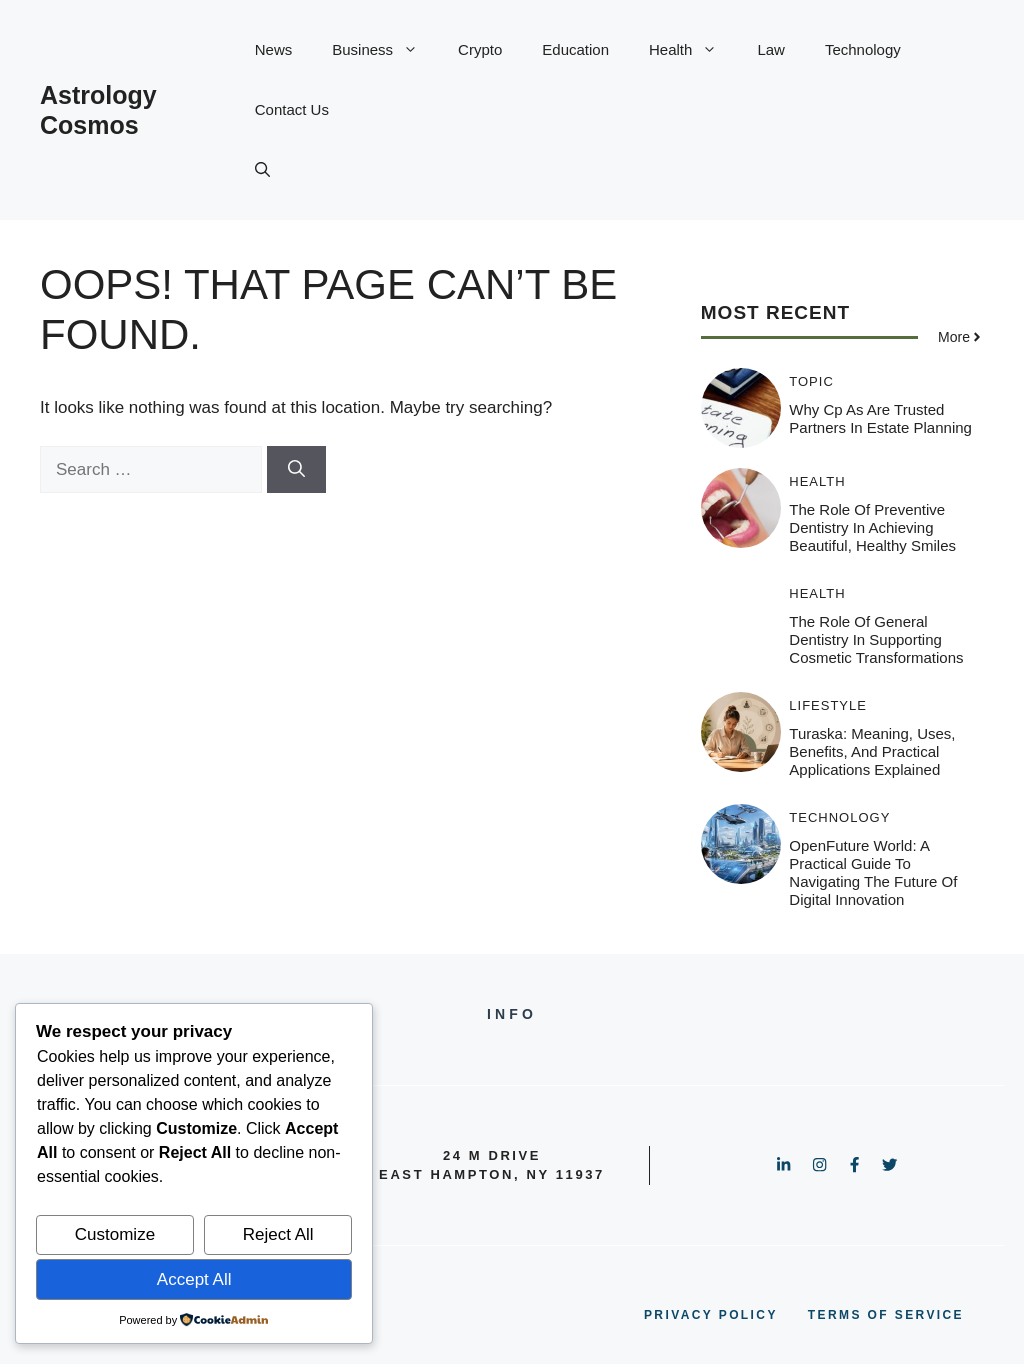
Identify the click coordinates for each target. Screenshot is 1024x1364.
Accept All (194, 1279)
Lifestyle (828, 705)
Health (693, 50)
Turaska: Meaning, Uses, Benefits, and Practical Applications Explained (872, 751)
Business (385, 50)
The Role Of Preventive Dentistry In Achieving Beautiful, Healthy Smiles (872, 527)
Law (771, 49)
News (274, 49)
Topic (811, 381)
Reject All (278, 1234)
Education (575, 49)
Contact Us (292, 109)
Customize (115, 1234)
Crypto (480, 49)
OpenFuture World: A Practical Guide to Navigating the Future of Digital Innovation (873, 872)
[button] (262, 170)
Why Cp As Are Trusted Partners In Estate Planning (880, 418)
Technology (863, 49)
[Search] (296, 470)
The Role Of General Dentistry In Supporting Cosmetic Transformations (876, 639)
